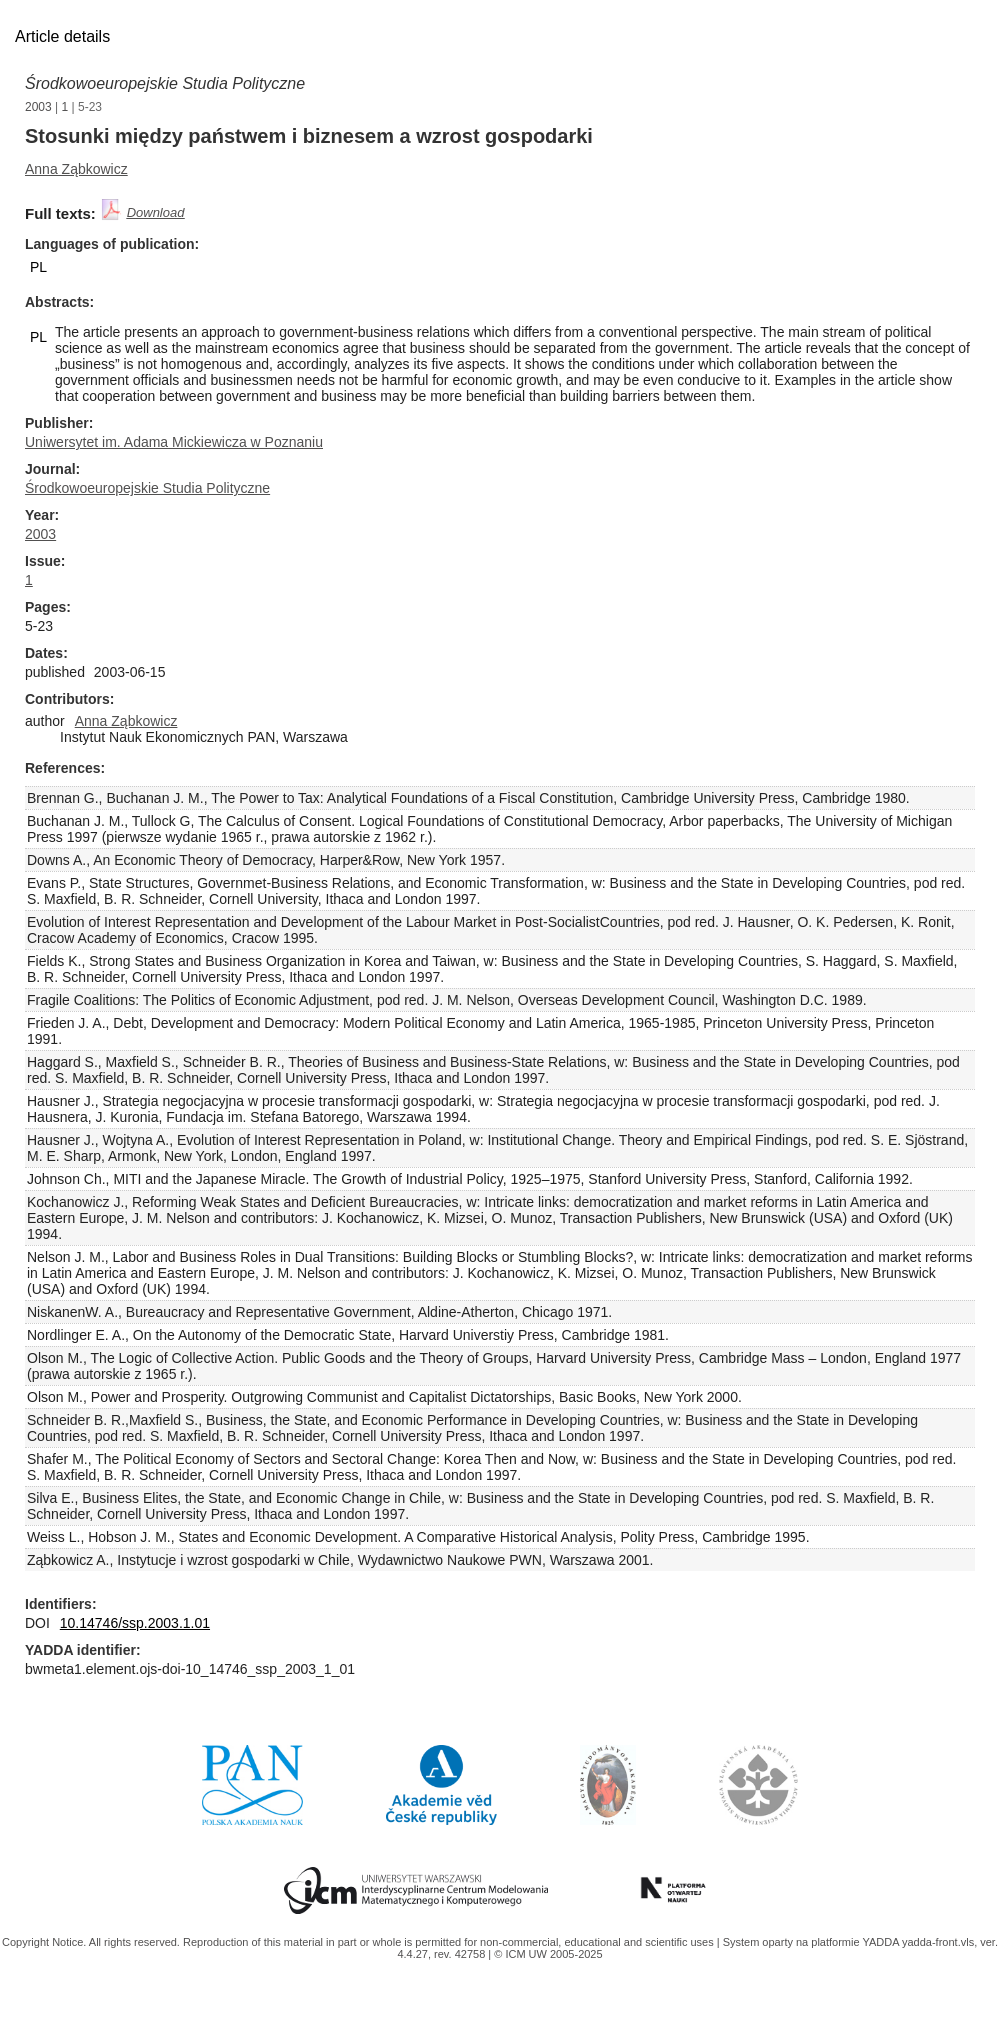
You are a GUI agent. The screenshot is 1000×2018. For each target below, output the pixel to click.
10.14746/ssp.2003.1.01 (135, 1623)
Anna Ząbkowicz (76, 169)
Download (156, 212)
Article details (62, 36)
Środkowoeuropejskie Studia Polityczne (165, 83)
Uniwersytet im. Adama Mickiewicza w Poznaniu (174, 442)
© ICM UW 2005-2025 (548, 1954)
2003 (38, 107)
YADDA (882, 1942)
